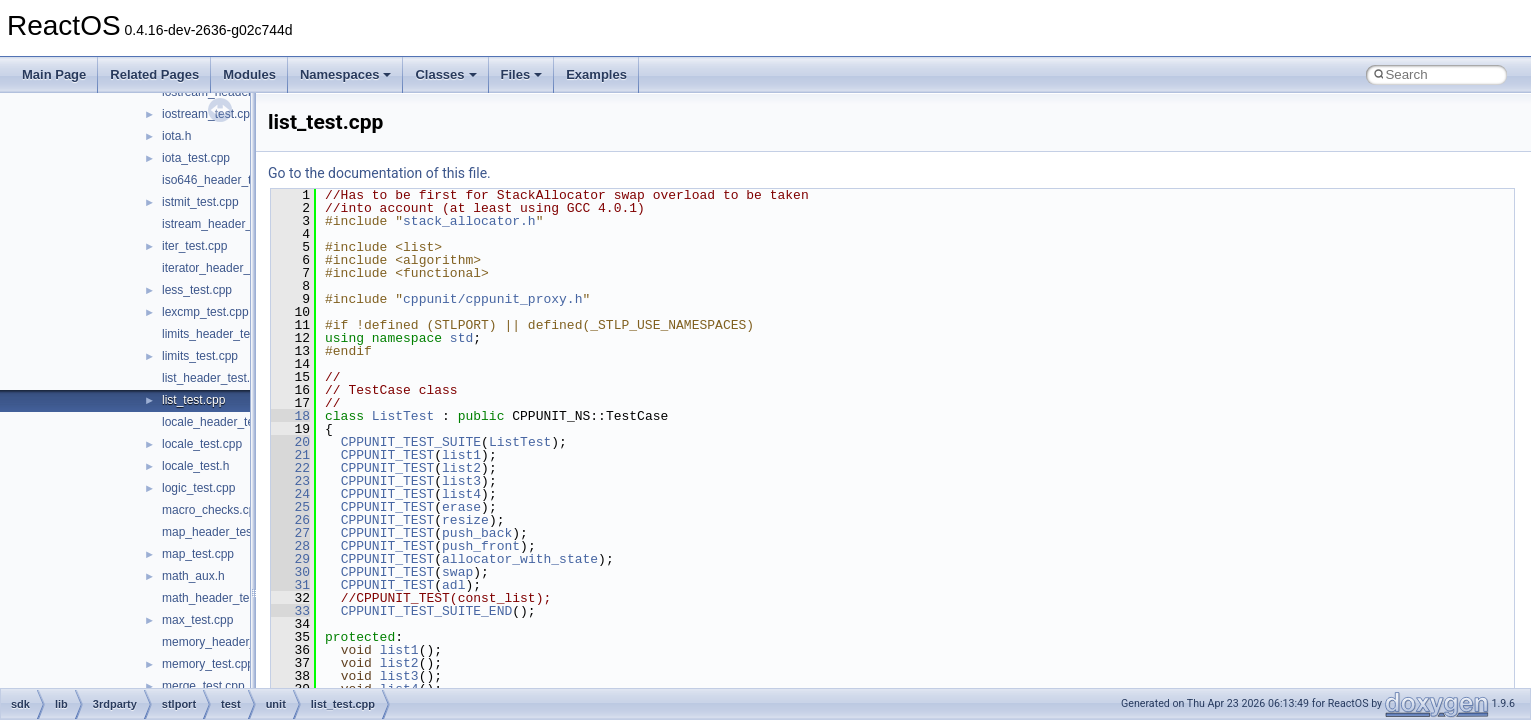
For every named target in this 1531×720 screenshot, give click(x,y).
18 (290, 416)
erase (461, 507)
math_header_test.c (215, 598)
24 (290, 494)
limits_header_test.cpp (222, 334)
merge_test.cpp (203, 686)
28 (290, 546)
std (461, 338)
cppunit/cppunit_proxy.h (492, 299)
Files (522, 74)
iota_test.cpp (196, 158)
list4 (461, 494)
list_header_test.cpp (215, 378)
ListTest (403, 416)
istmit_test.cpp (200, 202)
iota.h (176, 136)
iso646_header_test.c (219, 180)
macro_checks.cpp (212, 510)
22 (290, 468)
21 (290, 455)
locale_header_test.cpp (224, 422)
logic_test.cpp (198, 488)
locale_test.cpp (202, 444)
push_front (481, 546)
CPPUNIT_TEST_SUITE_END (427, 611)
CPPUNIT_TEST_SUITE (411, 442)
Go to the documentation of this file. (379, 173)
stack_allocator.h (469, 221)
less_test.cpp (197, 290)
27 (290, 533)
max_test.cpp (197, 620)
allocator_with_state (520, 559)
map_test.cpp (198, 554)
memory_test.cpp (208, 664)
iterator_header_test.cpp (227, 268)
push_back (477, 533)
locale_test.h (195, 466)
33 (290, 611)
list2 (461, 468)
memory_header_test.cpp (230, 642)
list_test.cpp (193, 400)
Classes (445, 74)
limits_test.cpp (200, 356)
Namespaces (346, 74)
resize (465, 520)
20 (290, 442)
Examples (596, 74)
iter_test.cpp (194, 246)
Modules (249, 74)
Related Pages (154, 74)
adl (453, 585)
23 (290, 481)
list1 (461, 455)
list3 (461, 481)
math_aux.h (193, 576)
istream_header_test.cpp (228, 224)
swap (457, 572)
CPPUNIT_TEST (388, 455)
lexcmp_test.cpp (205, 312)
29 (290, 559)
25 (290, 507)
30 (290, 572)
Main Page (54, 74)
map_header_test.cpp (220, 532)
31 (290, 585)
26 (290, 520)
